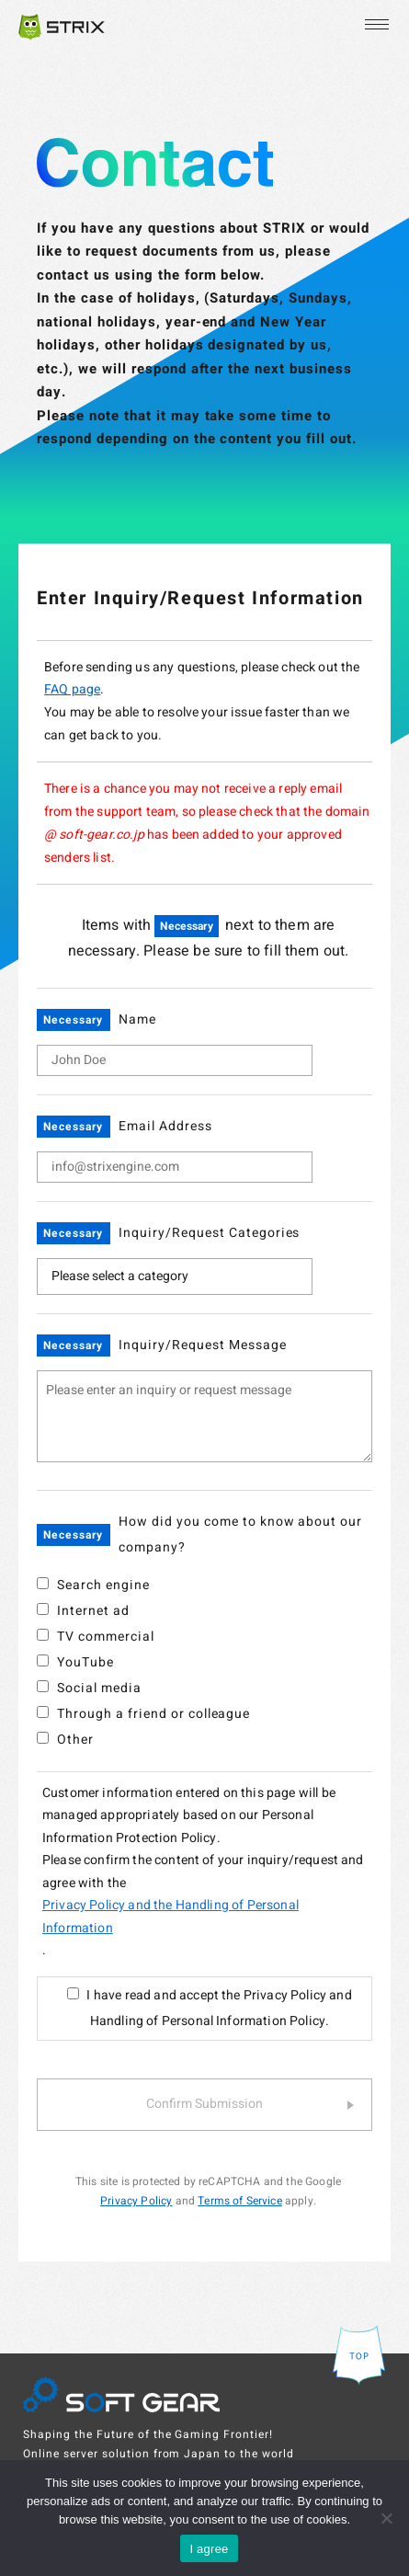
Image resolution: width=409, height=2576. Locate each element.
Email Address (165, 1126)
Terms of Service (240, 2200)
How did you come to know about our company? (240, 1534)
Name (137, 1019)
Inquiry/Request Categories (209, 1232)
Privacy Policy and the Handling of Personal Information (170, 1916)
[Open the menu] (375, 24)
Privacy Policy (136, 2200)
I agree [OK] (208, 2549)
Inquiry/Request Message (203, 1345)
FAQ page (72, 689)
